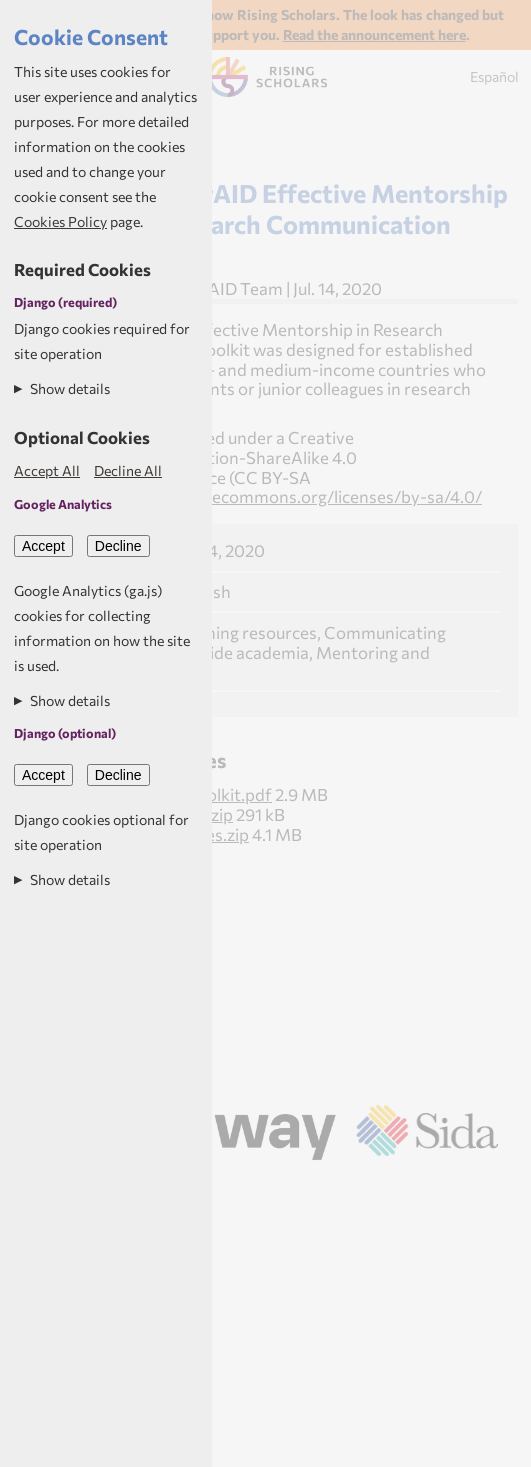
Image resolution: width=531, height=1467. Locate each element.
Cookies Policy (60, 221)
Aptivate (291, 1186)
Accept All (47, 470)
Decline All (128, 470)
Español (494, 76)
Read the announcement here (374, 34)
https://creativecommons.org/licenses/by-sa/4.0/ (292, 496)
